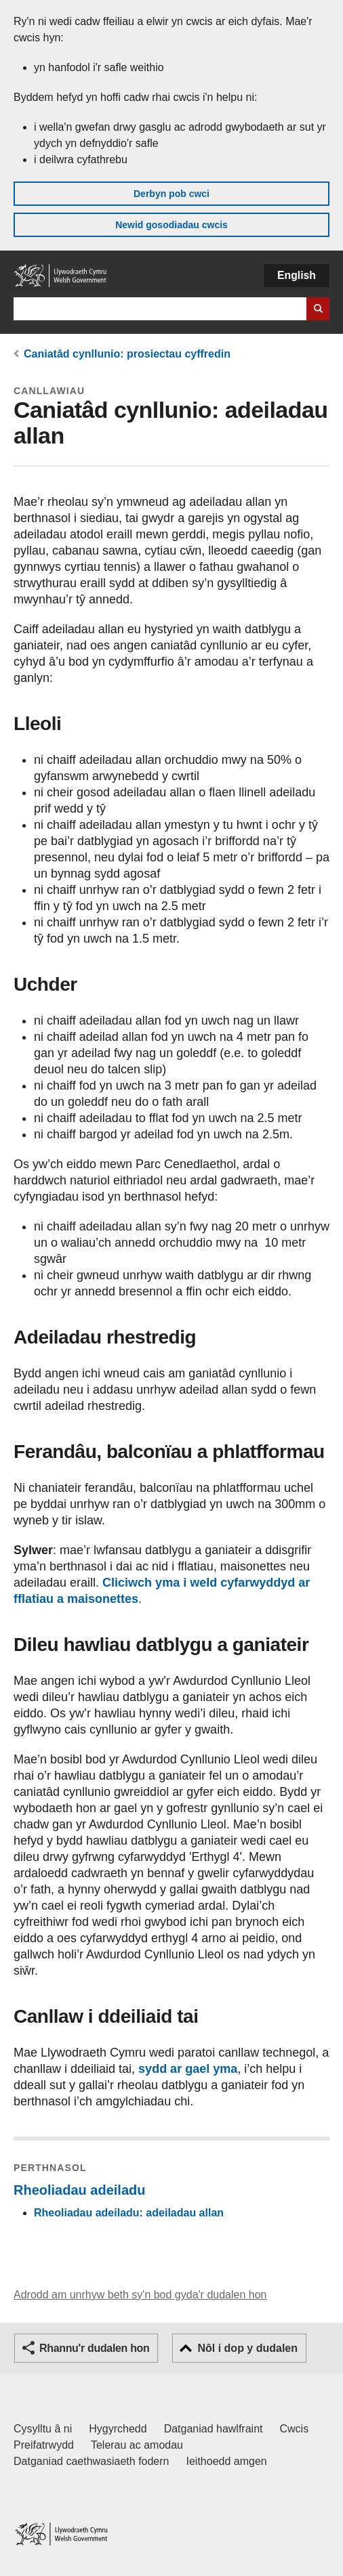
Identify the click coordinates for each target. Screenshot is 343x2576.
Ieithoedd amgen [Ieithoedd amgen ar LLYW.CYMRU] (226, 2461)
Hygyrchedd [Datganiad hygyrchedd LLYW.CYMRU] (117, 2428)
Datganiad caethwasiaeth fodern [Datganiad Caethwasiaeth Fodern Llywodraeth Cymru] (91, 2461)
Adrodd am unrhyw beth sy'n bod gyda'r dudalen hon (140, 2294)
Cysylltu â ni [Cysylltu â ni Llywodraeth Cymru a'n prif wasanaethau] (43, 2428)
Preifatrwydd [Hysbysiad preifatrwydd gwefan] (44, 2445)
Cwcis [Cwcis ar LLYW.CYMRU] (294, 2428)
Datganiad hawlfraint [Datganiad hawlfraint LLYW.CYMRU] (213, 2428)
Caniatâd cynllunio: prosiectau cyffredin (127, 354)
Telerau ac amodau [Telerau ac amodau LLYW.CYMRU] (137, 2445)
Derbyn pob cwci (171, 193)
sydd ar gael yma (187, 2069)
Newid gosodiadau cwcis (171, 224)
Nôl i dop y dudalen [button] (247, 2348)
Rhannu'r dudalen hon (94, 2348)
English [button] (296, 275)
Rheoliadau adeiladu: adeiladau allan (129, 2212)
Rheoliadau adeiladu (79, 2190)
